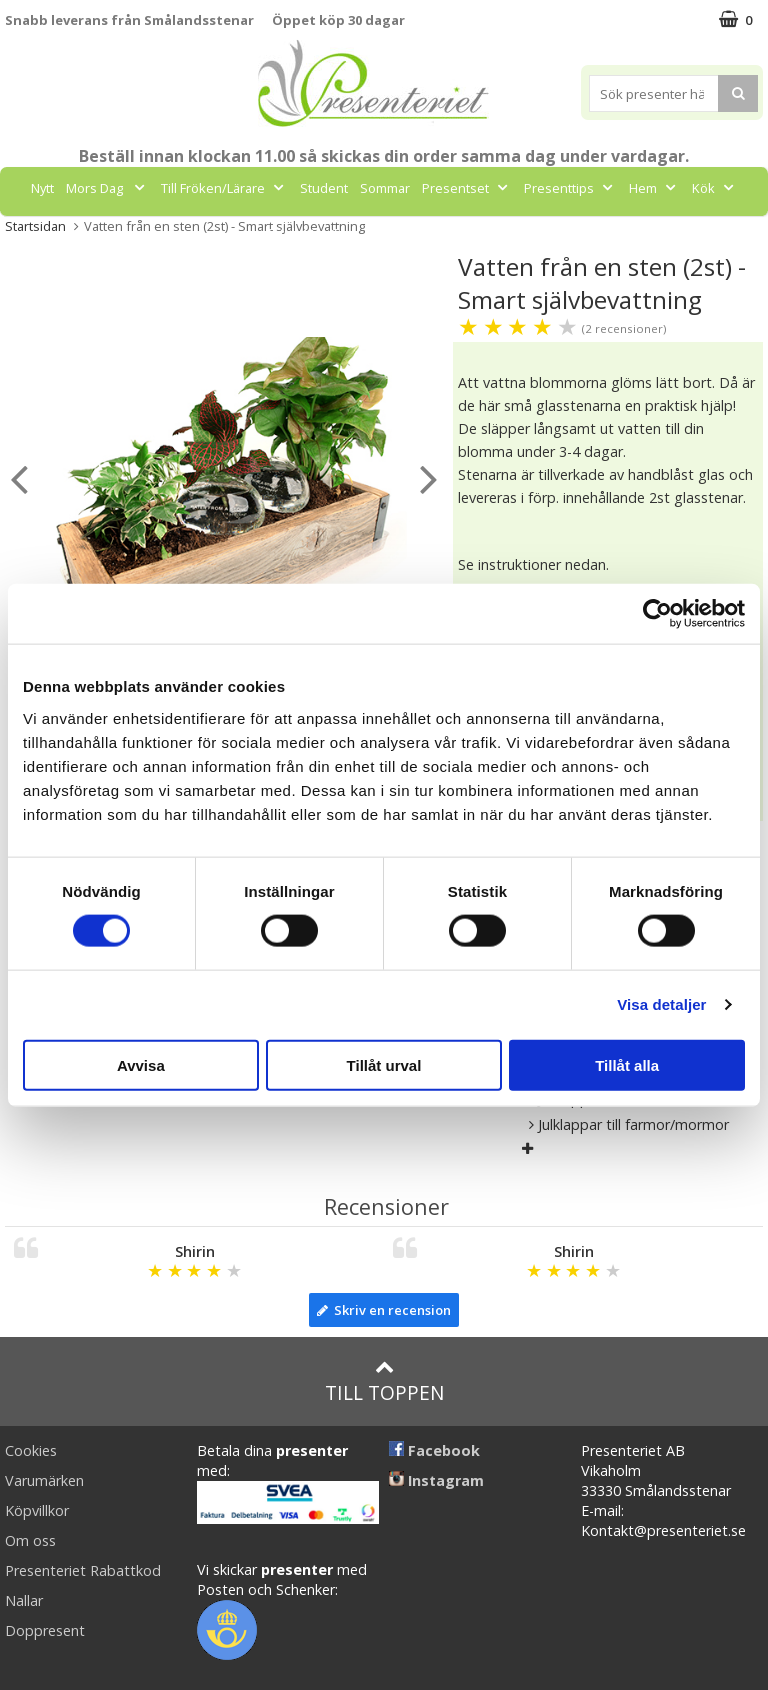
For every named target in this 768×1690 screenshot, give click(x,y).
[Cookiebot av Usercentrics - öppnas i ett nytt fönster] (657, 614)
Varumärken (44, 1480)
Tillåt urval (384, 1064)
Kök (715, 188)
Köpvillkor (37, 1510)
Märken (425, 233)
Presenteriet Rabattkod (83, 1570)
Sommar (385, 188)
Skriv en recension (384, 1310)
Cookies (31, 1450)
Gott (354, 233)
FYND (487, 233)
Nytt (42, 188)
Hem (654, 188)
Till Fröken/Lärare (224, 188)
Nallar (24, 1600)
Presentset (467, 188)
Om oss (30, 1540)
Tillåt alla (627, 1064)
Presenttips (570, 188)
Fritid (292, 233)
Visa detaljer (661, 1004)
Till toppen (384, 1381)
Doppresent (45, 1630)
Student (324, 188)
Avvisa (141, 1064)
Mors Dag (107, 188)
